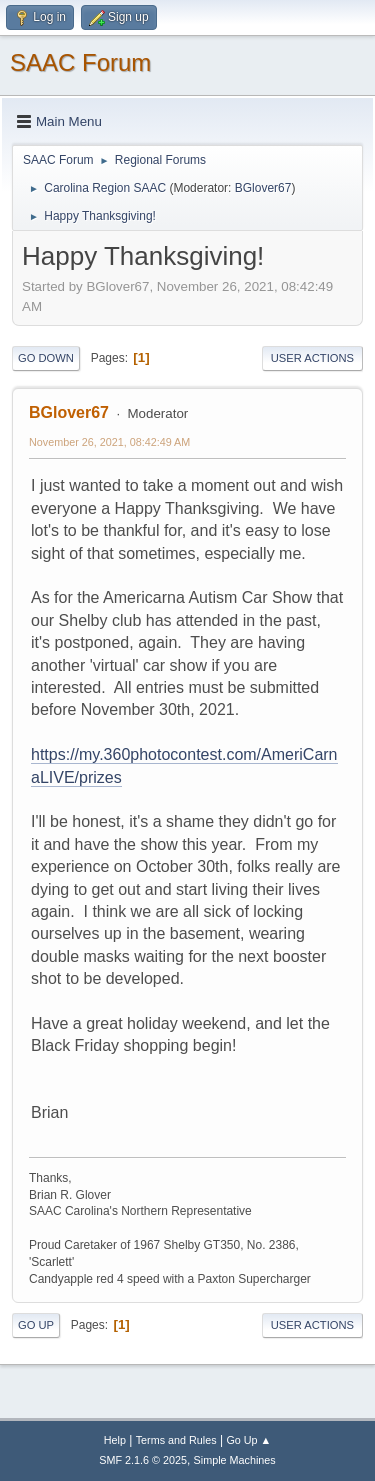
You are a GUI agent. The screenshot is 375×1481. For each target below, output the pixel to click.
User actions (312, 358)
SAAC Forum (80, 62)
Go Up (36, 1325)
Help (115, 1440)
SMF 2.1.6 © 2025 (143, 1460)
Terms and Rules (176, 1440)
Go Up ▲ (248, 1440)
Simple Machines (235, 1460)
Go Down (46, 358)
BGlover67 (263, 188)
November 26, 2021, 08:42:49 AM (109, 442)
